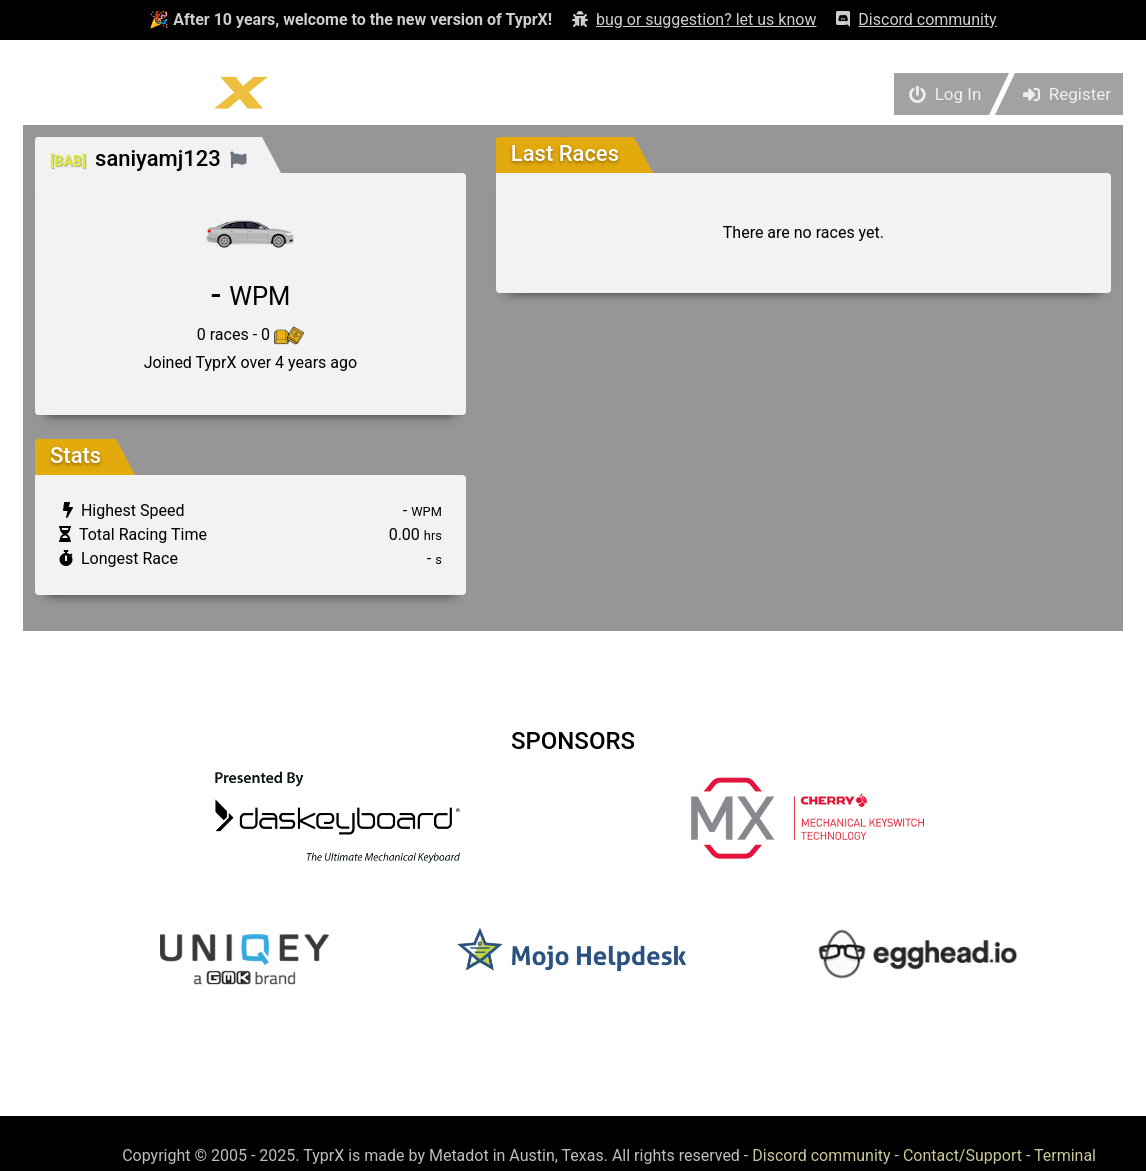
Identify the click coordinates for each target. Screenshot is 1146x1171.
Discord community (821, 1155)
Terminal (1065, 1155)
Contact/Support (962, 1155)
